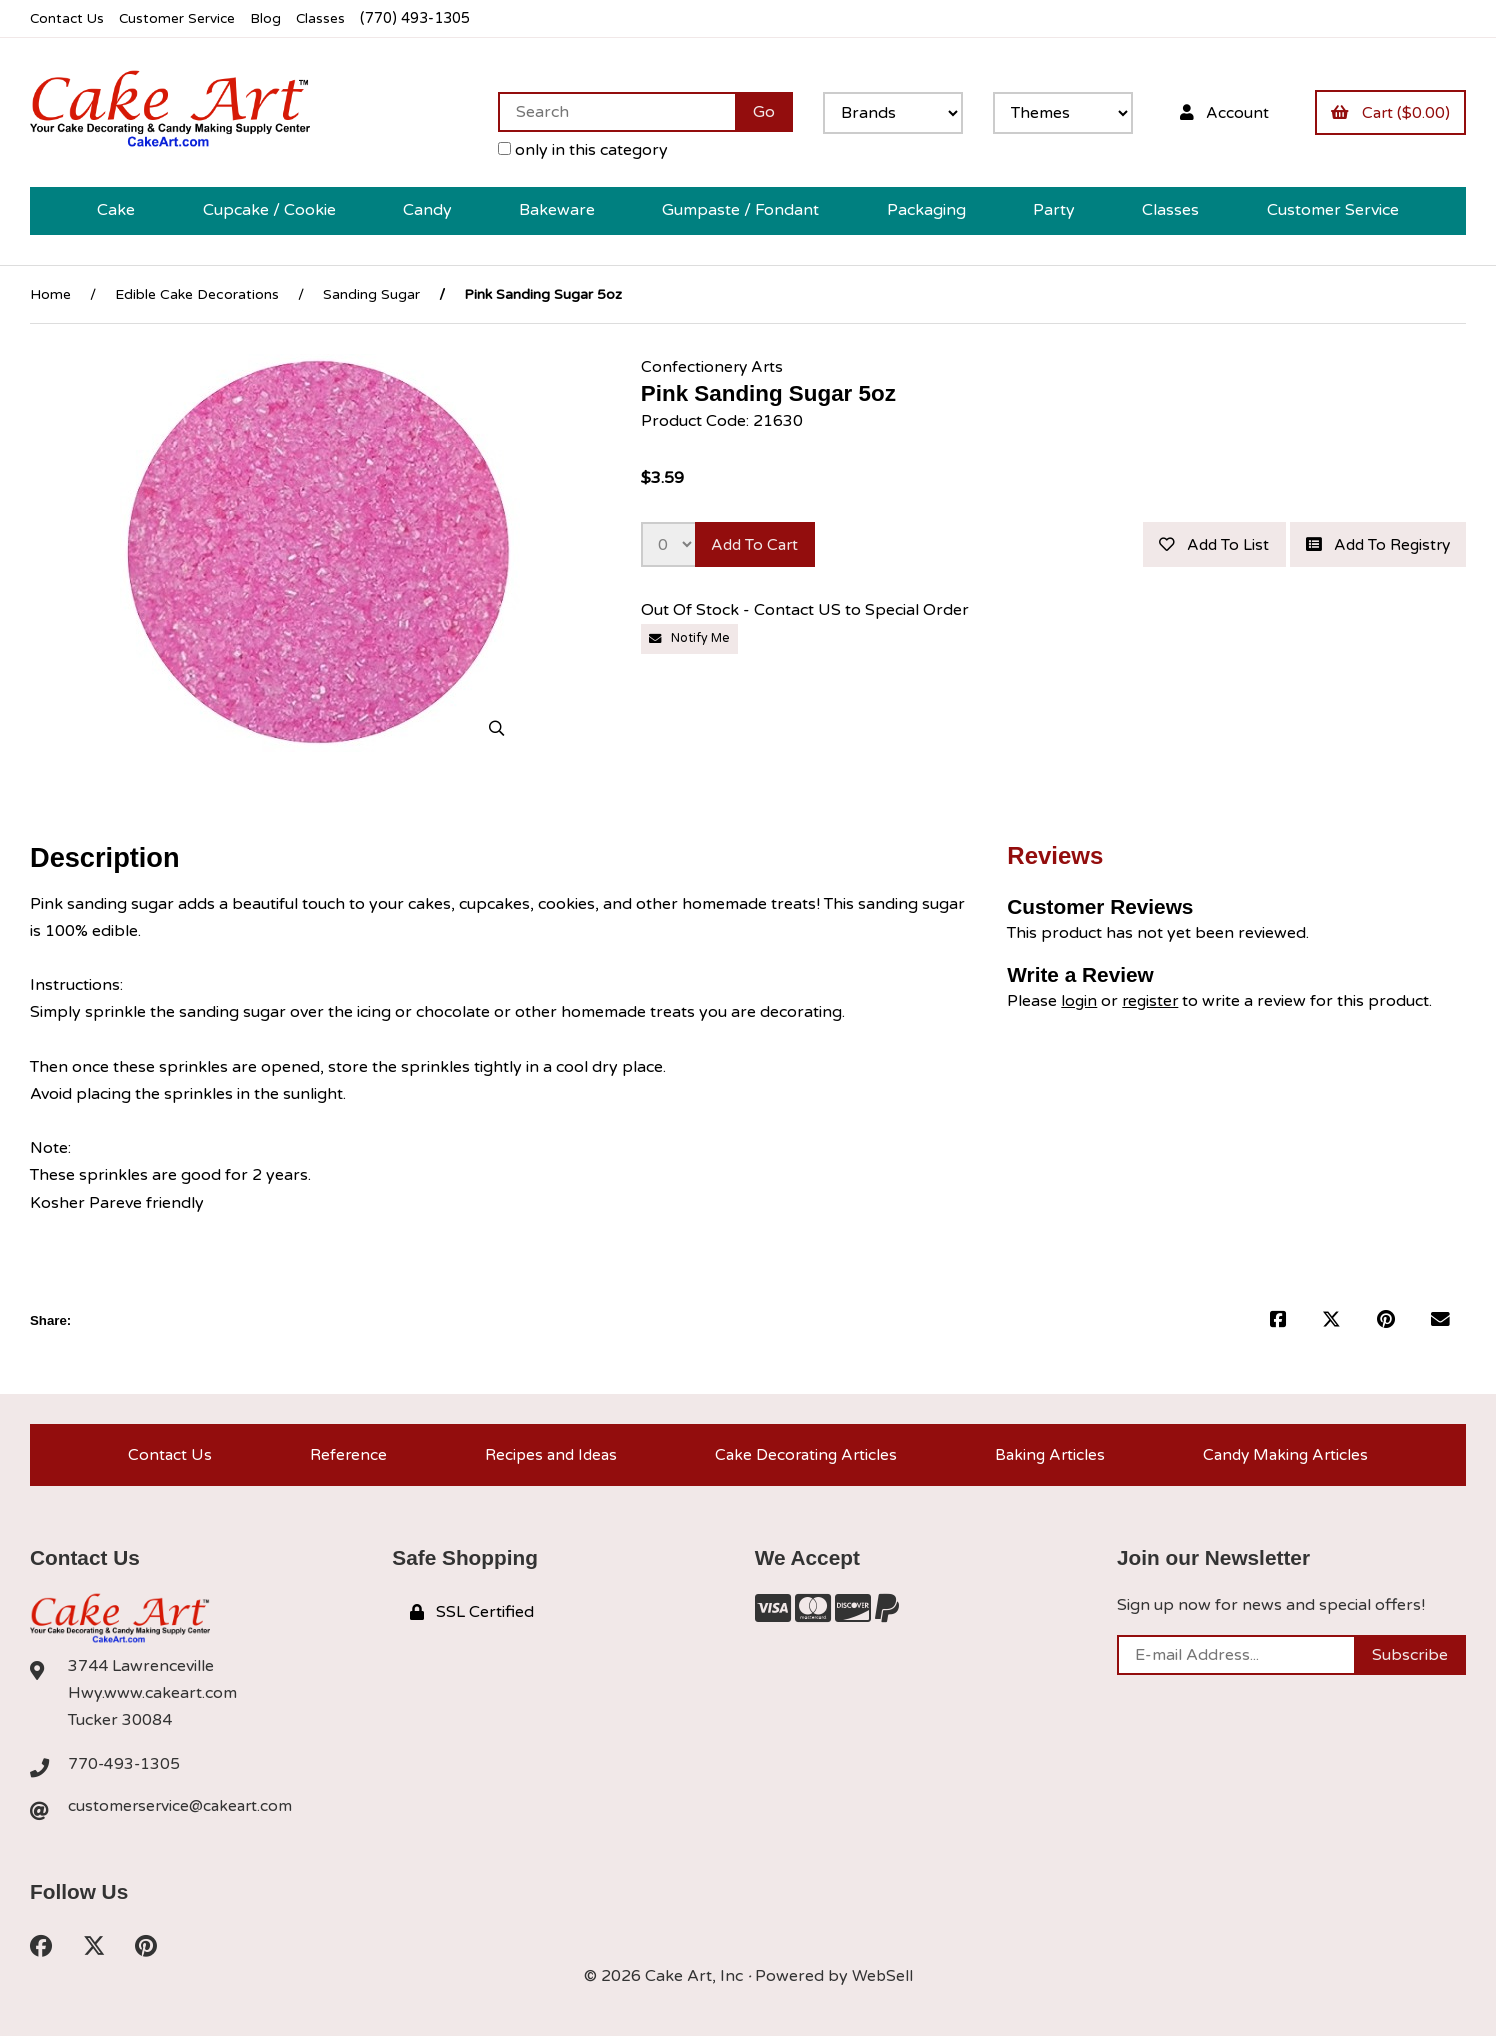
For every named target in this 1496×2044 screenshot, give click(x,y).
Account (1217, 112)
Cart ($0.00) (1388, 112)
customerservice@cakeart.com (183, 1812)
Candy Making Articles (1285, 1457)
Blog (275, 18)
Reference (344, 1457)
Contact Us (68, 18)
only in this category (575, 150)
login (1079, 1001)
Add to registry (1373, 546)
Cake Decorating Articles (803, 1457)
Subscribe (1410, 1660)
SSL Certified (472, 1617)
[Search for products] (608, 112)
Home (50, 294)
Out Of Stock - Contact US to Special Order (807, 613)
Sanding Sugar (371, 294)
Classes (331, 18)
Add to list (1203, 546)
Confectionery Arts (713, 367)
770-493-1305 (125, 1769)
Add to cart (758, 546)
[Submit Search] (756, 112)
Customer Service (183, 18)
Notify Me (691, 641)
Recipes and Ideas (546, 1457)
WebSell (882, 1983)
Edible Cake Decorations (197, 294)
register (1152, 1001)
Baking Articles (1048, 1457)
